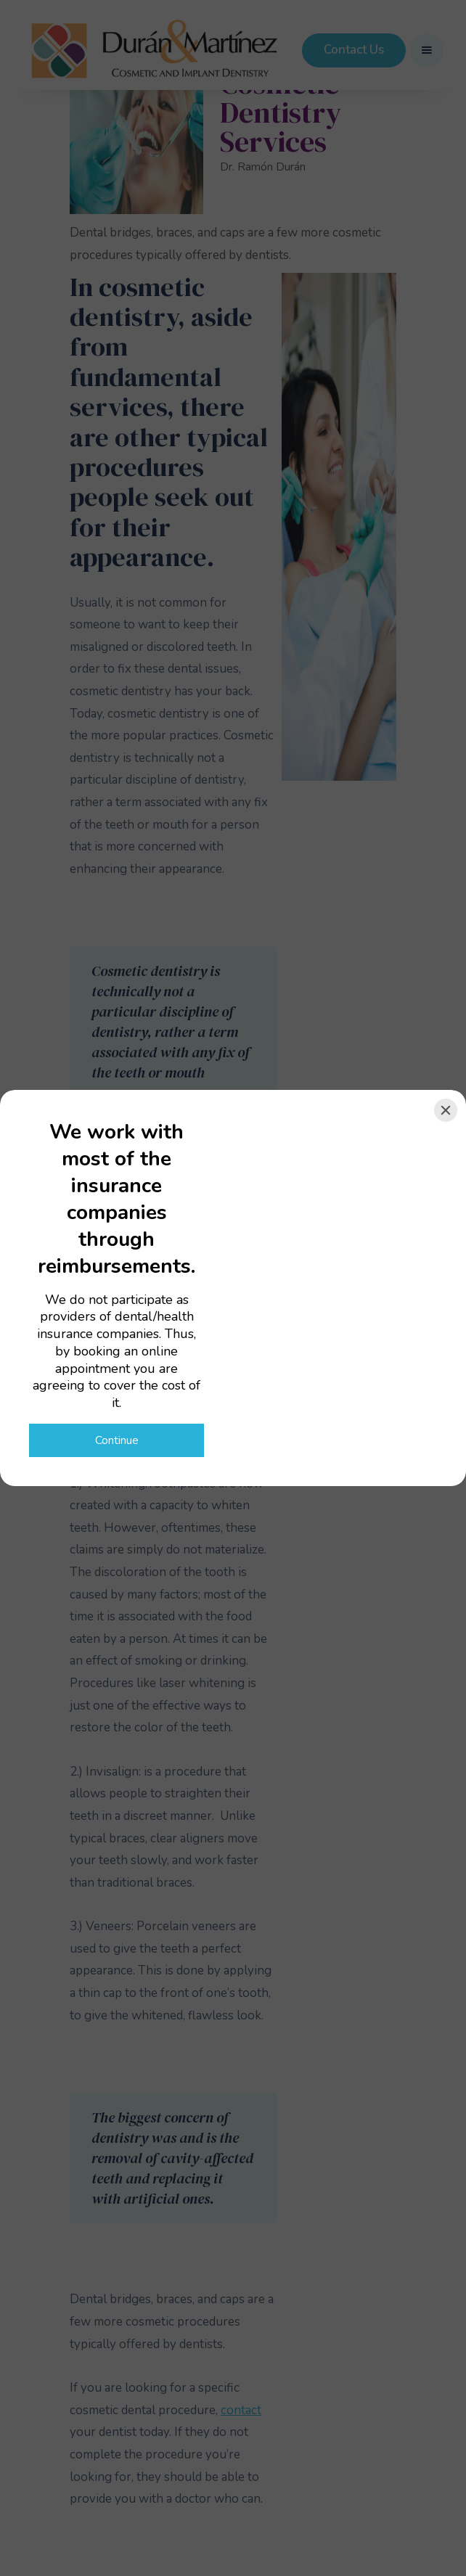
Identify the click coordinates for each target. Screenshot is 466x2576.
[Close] (445, 1110)
